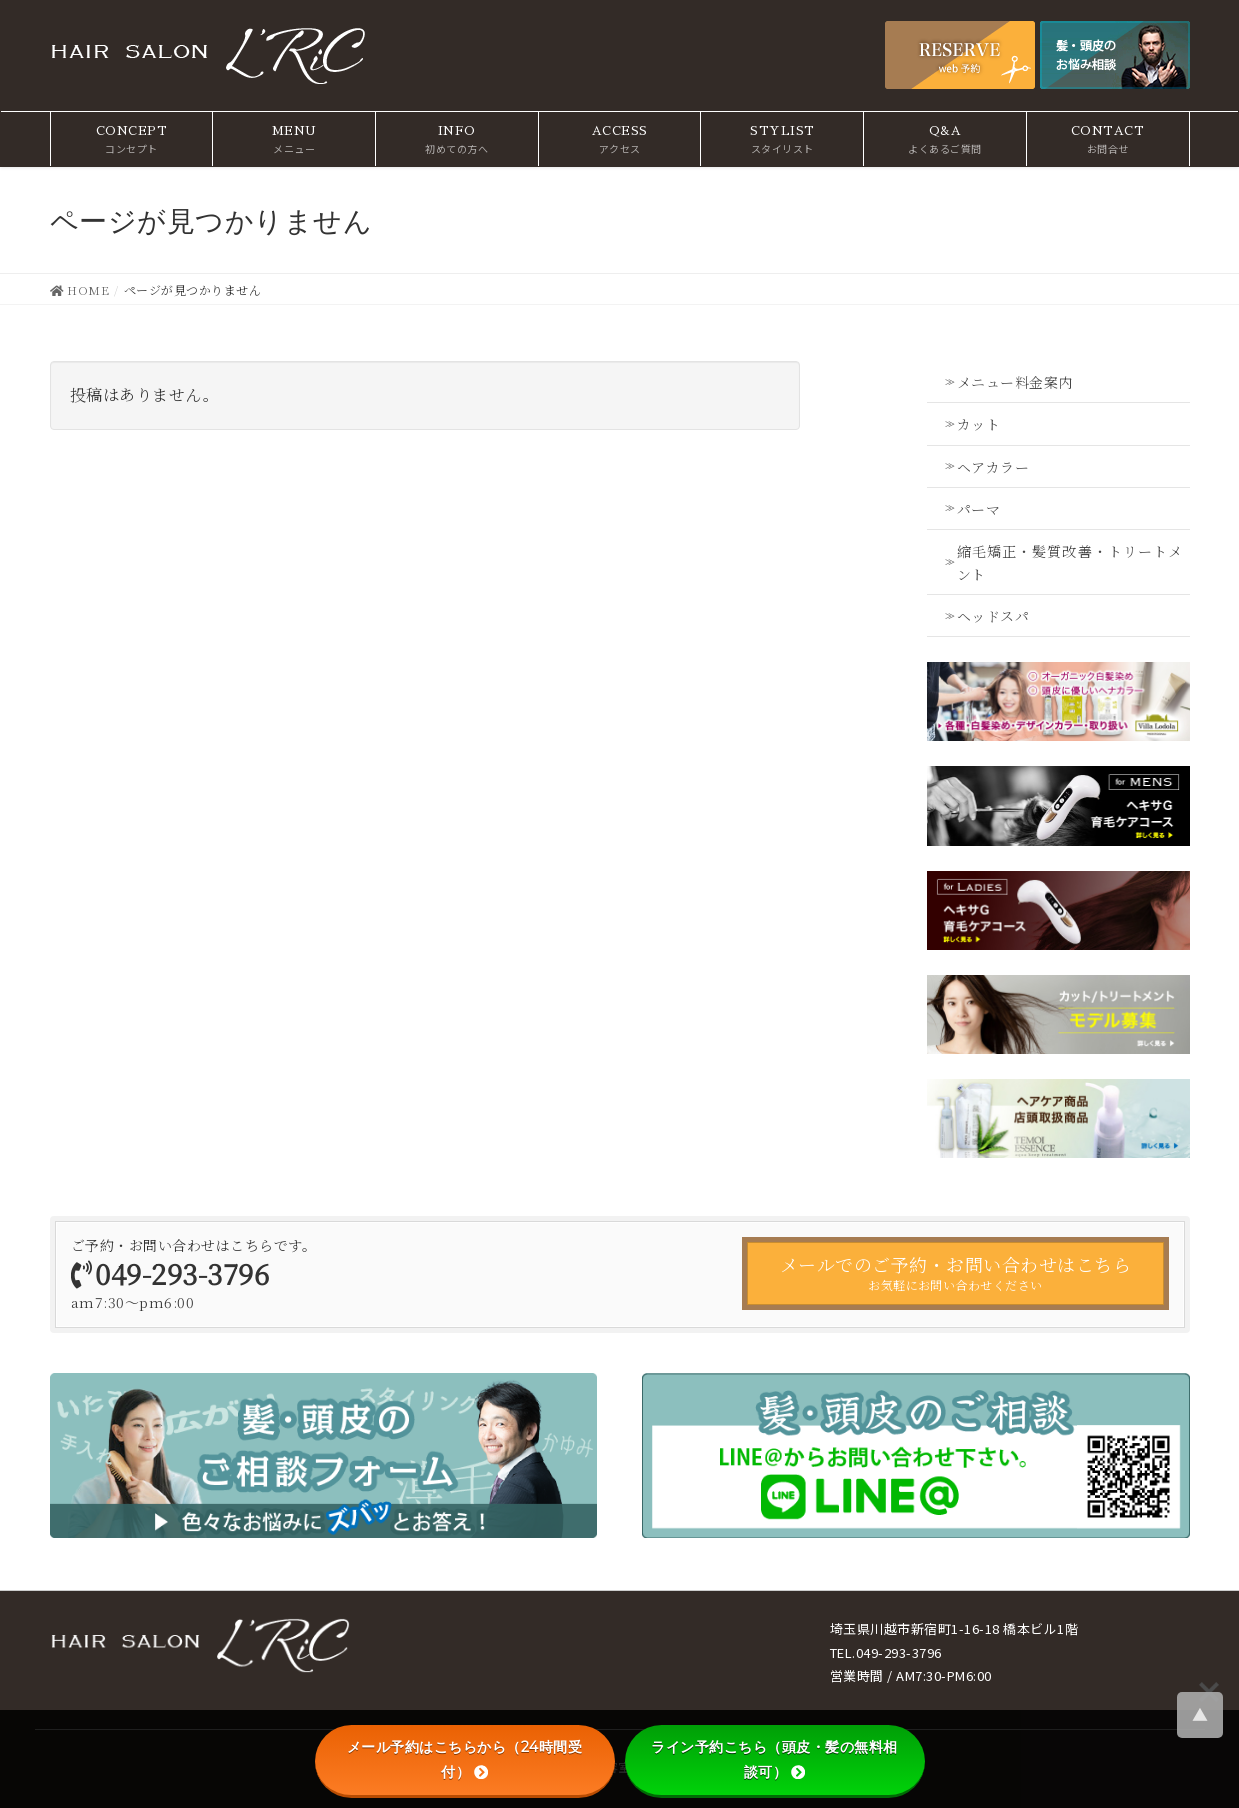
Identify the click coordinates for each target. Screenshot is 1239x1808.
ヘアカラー (993, 467)
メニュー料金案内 (1015, 382)
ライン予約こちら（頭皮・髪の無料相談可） (774, 1759)
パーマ (979, 509)
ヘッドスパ (993, 616)
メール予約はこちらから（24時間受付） (465, 1759)
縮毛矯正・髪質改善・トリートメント (1070, 562)
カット (979, 424)
